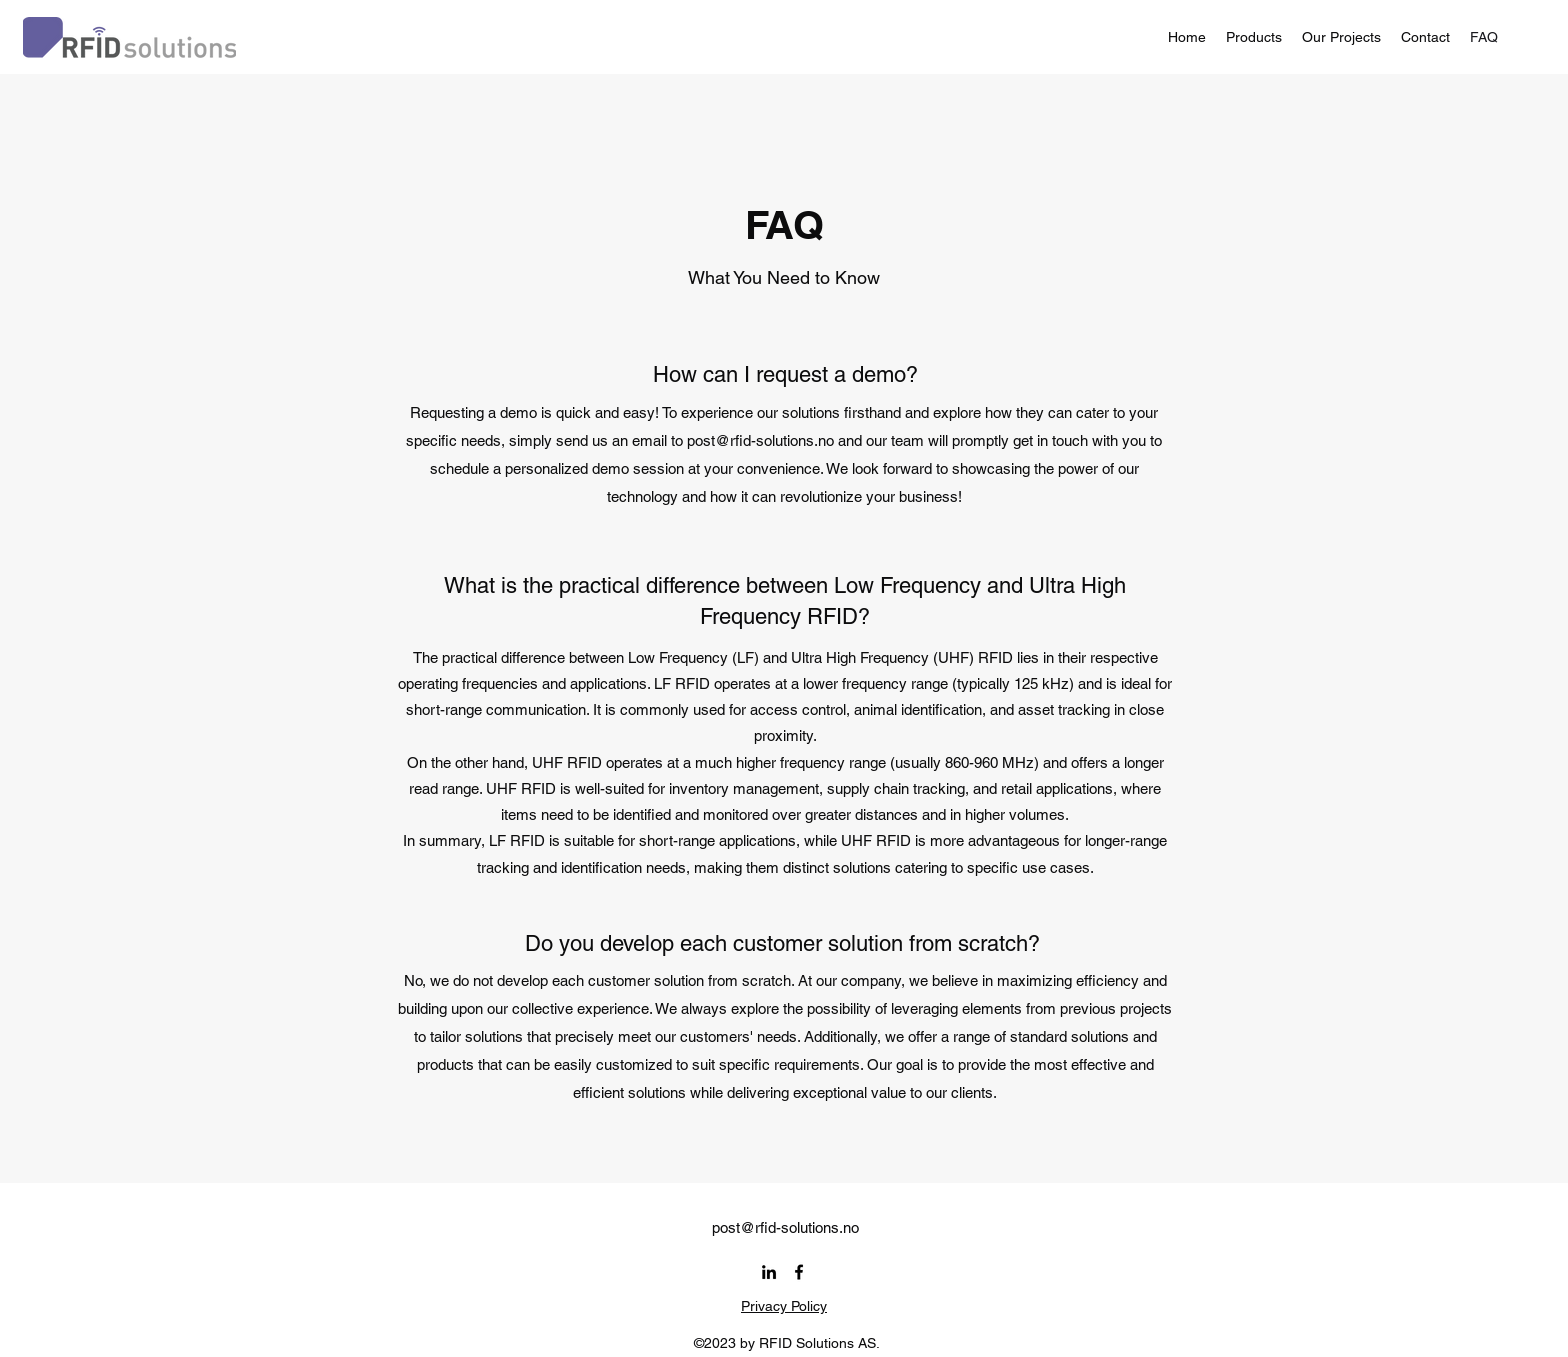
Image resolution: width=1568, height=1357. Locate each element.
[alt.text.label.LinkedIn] (769, 1272)
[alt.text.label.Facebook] (799, 1272)
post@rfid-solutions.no (760, 440)
